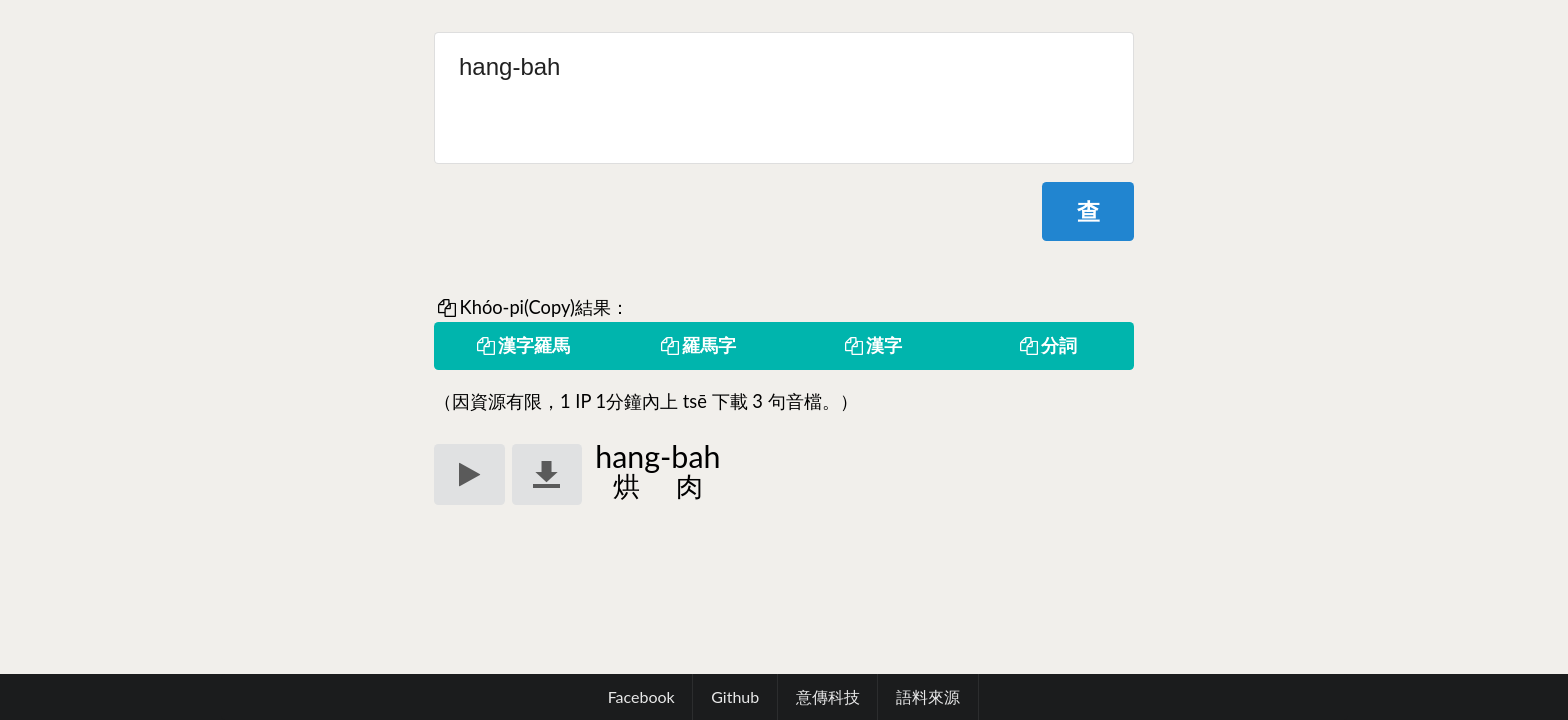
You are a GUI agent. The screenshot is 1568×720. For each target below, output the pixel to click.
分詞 (1047, 345)
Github (735, 696)
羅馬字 (697, 345)
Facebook (641, 696)
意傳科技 (828, 696)
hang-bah (784, 98)
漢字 (872, 345)
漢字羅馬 (522, 345)
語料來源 (928, 696)
